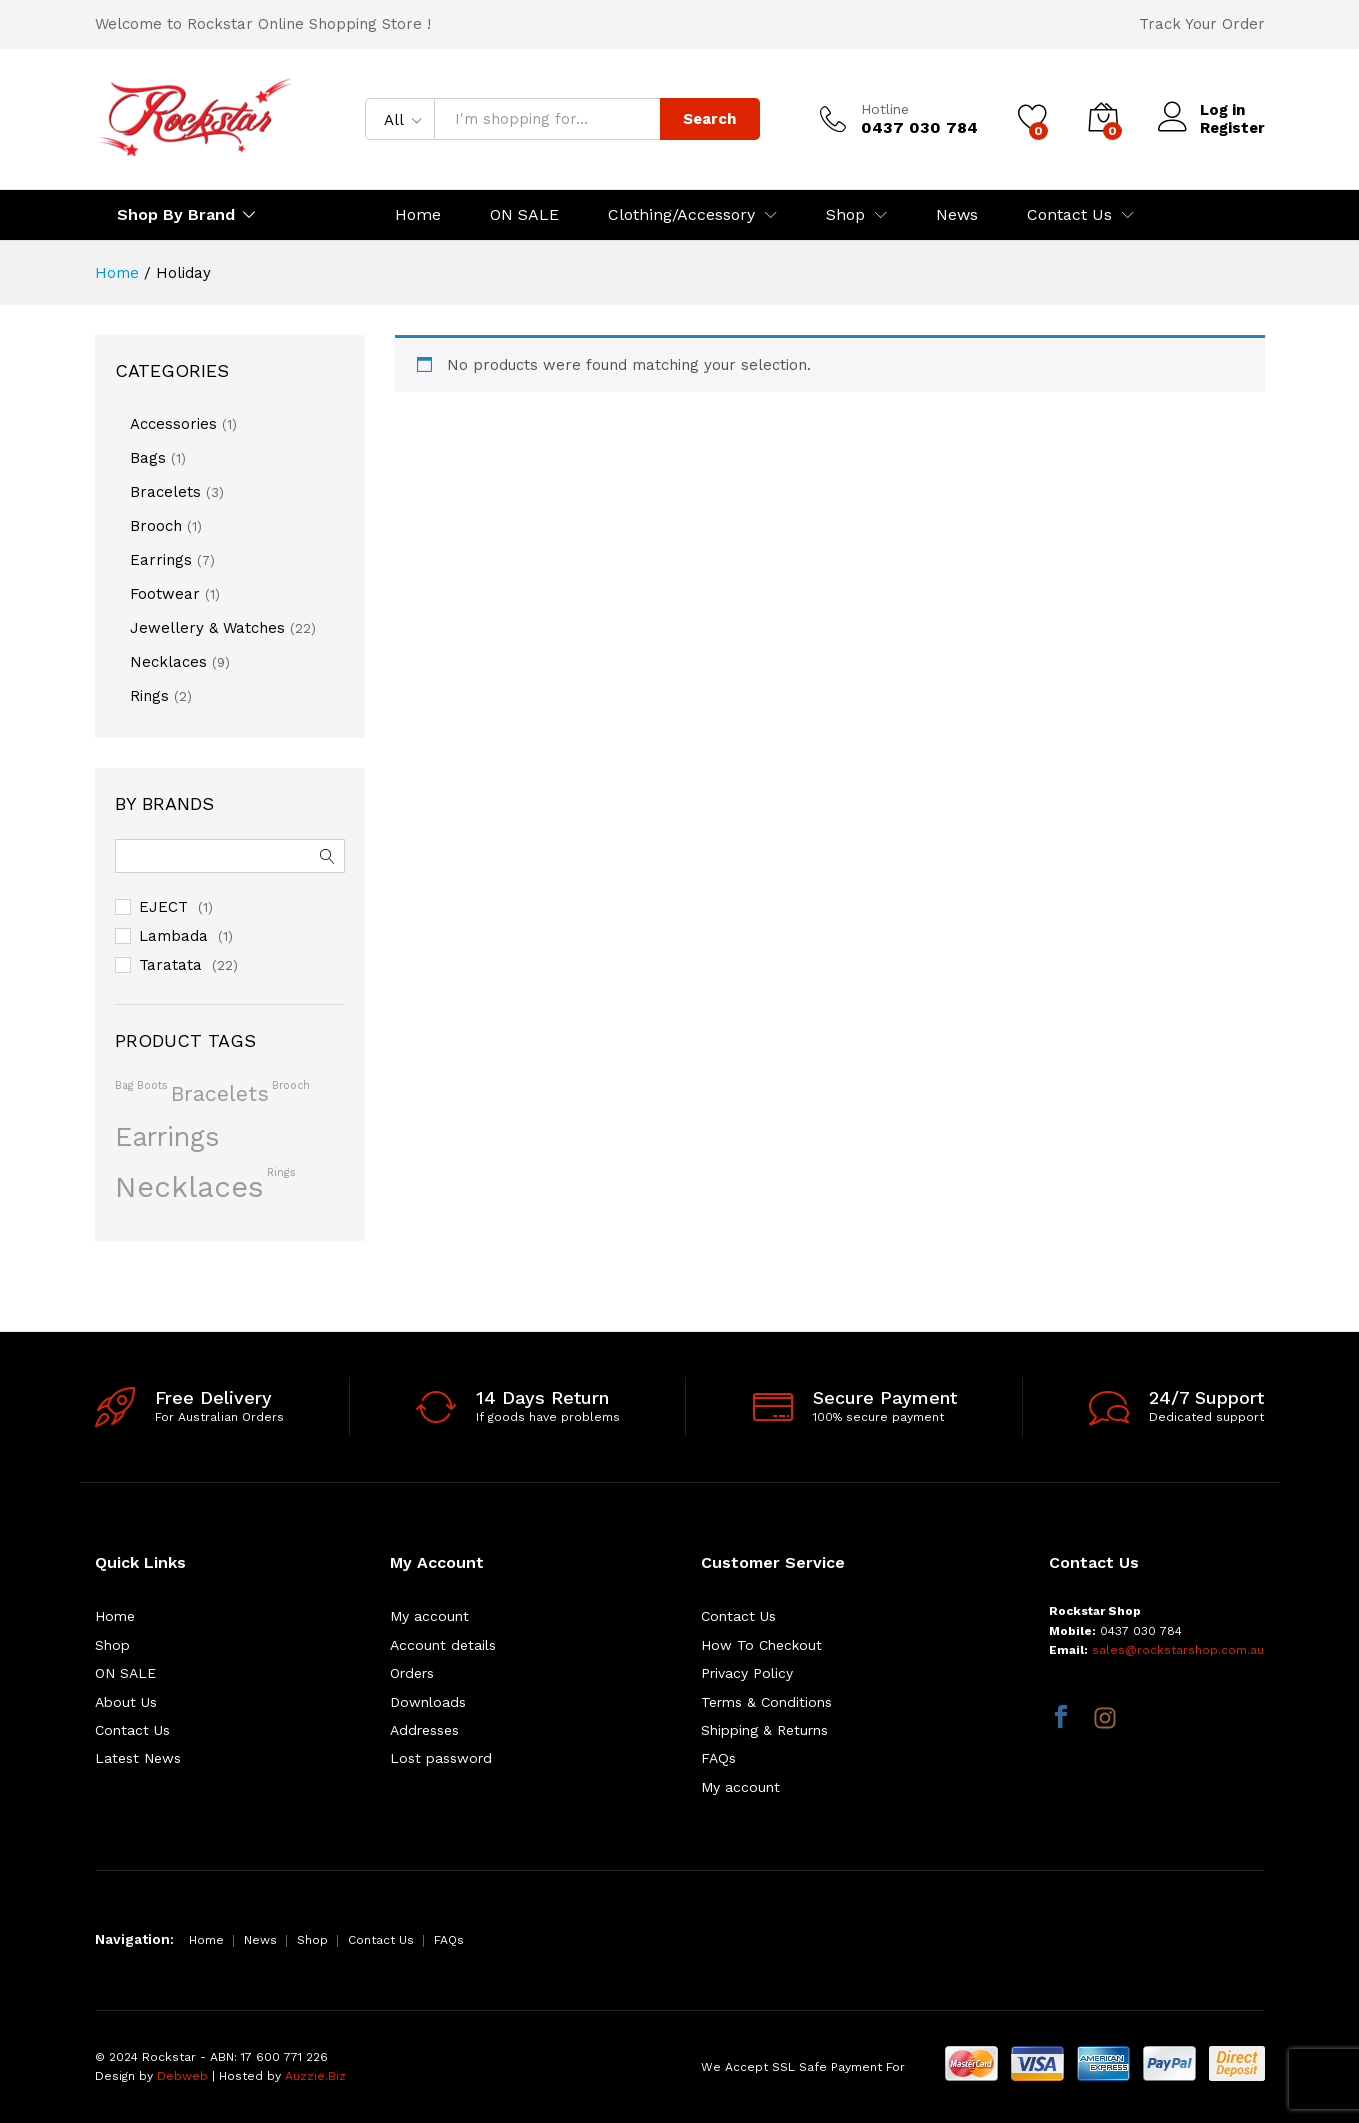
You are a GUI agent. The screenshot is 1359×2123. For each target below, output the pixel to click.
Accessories (173, 424)
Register (1232, 128)
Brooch (156, 526)
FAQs (718, 1758)
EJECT (163, 907)
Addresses (424, 1730)
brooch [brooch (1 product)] (291, 1085)
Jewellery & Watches (207, 628)
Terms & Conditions (766, 1702)
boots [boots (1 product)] (152, 1085)
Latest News (138, 1758)
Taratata (170, 965)
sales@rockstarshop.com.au (1178, 1650)
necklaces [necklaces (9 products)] (189, 1187)
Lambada (173, 936)
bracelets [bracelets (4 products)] (220, 1093)
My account (429, 1616)
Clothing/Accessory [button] (681, 215)
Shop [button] (845, 215)
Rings (149, 696)
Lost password (441, 1758)
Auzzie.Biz (315, 2076)
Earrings (161, 560)
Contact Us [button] (1069, 215)
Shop (112, 1645)
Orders (412, 1673)
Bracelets (165, 492)
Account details (443, 1645)
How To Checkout (761, 1645)
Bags (148, 458)
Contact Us (132, 1730)
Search (709, 119)
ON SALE (524, 215)
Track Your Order (1202, 24)
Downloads (428, 1702)
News (957, 215)
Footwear (165, 594)
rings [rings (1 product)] (281, 1172)
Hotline (885, 109)
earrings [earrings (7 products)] (167, 1136)
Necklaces (168, 662)
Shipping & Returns (764, 1730)
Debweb (182, 2076)
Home (418, 215)
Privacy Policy (747, 1673)
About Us (126, 1702)
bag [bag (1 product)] (124, 1085)
